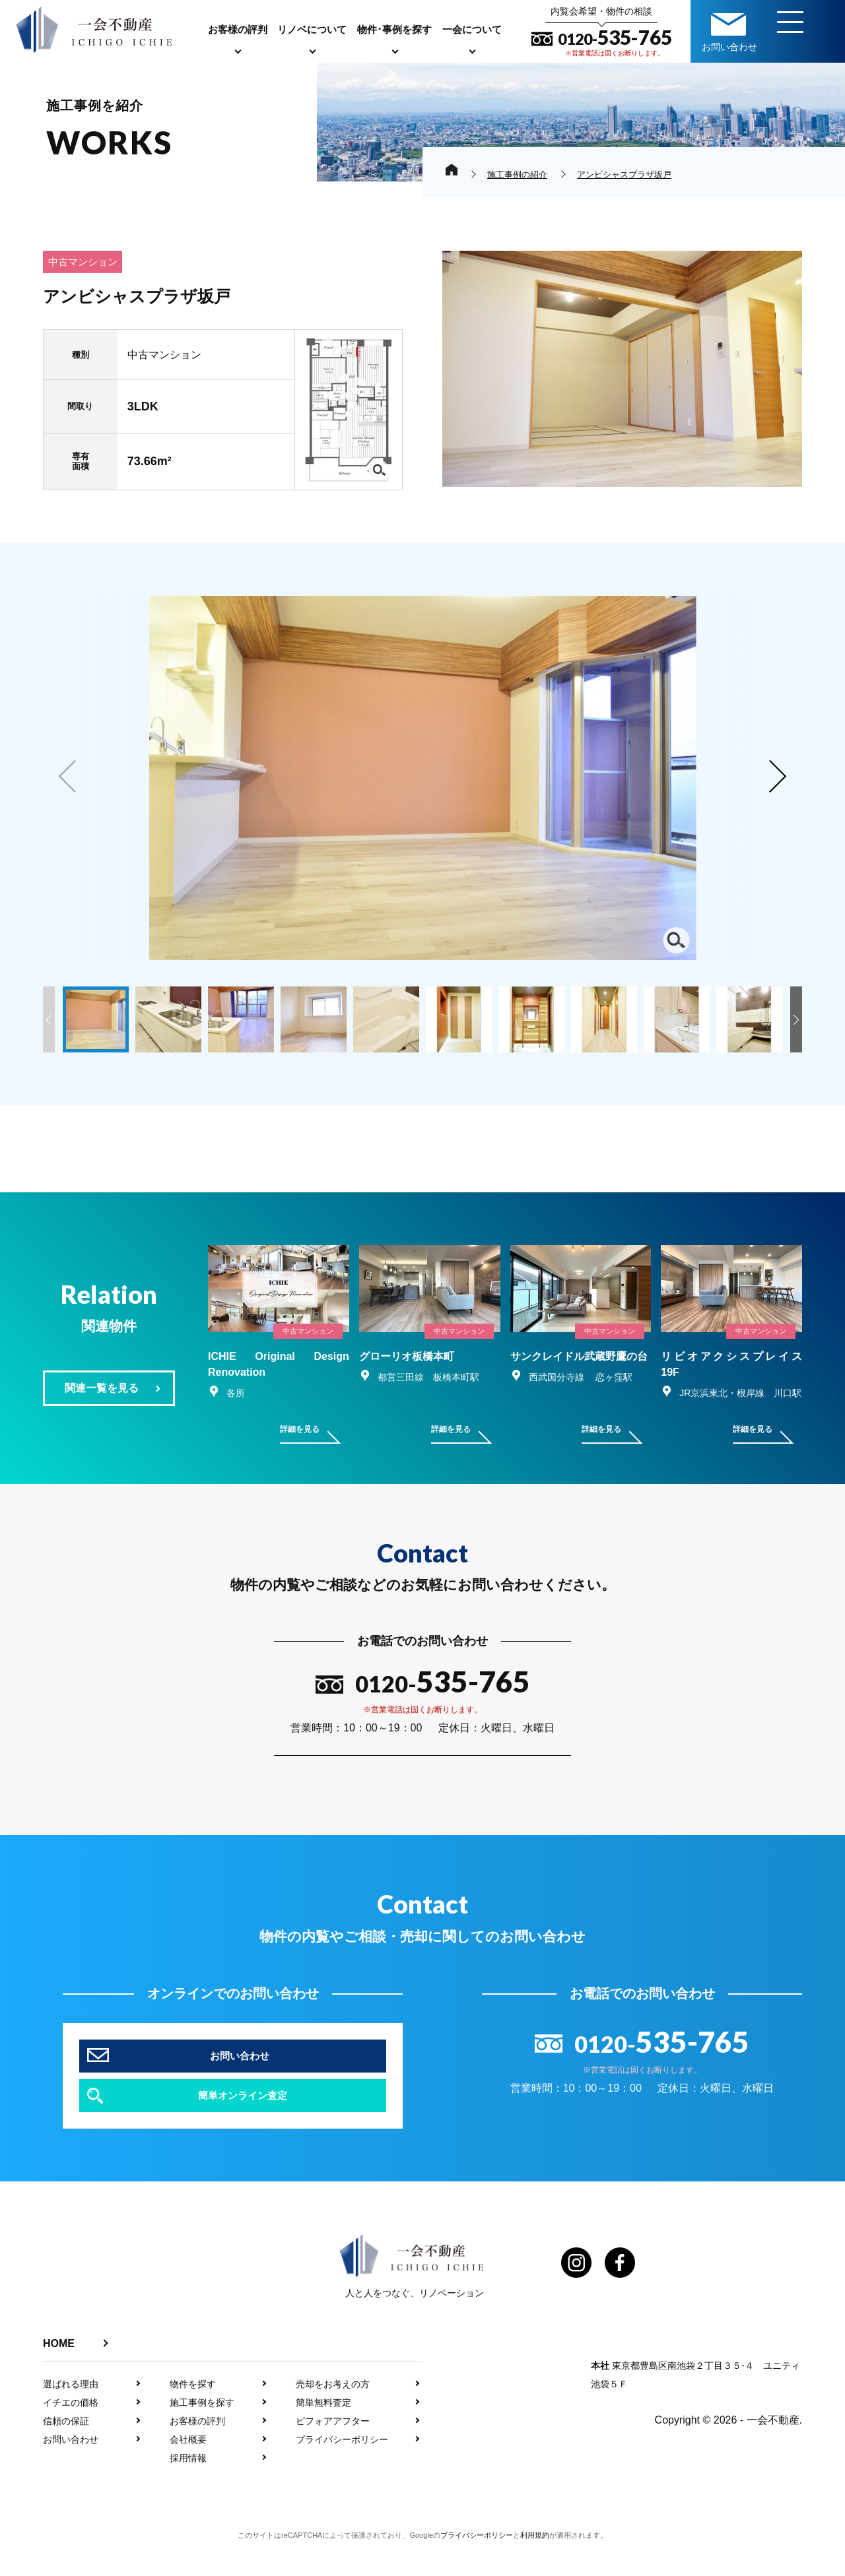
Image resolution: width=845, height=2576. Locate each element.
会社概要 (188, 2471)
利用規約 (534, 2567)
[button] (775, 776)
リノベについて (312, 29)
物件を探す (193, 2416)
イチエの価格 (70, 2435)
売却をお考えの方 (333, 2416)
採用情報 (188, 2490)
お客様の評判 (237, 29)
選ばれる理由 (70, 2416)
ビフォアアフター (333, 2453)
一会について (472, 29)
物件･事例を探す (394, 29)
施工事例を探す (202, 2435)
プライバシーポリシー (342, 2471)
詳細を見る (300, 1491)
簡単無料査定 (323, 2435)
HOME (59, 2375)
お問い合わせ (70, 2471)
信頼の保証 (66, 2453)
